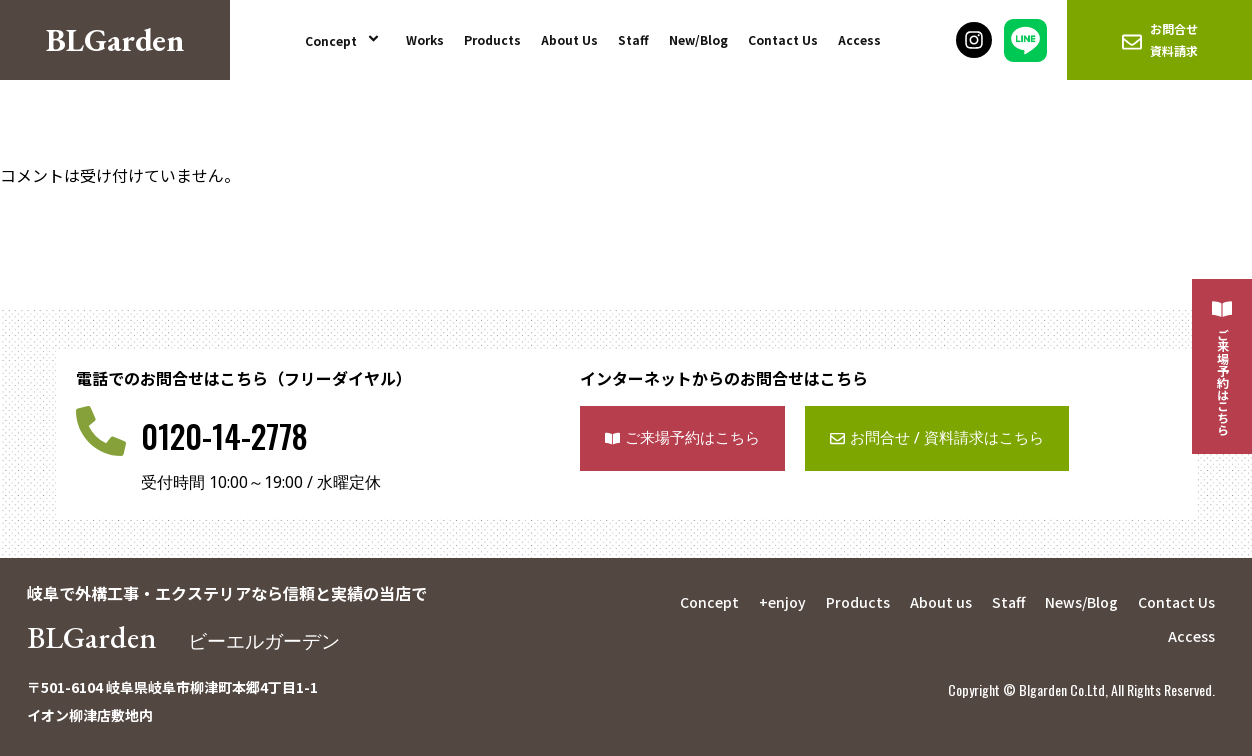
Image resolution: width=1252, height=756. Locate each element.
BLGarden (186, 637)
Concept (345, 39)
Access (859, 39)
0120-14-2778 (224, 435)
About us (941, 602)
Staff (633, 39)
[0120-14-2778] (101, 431)
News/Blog (1081, 602)
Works (425, 39)
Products (492, 39)
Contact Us (783, 39)
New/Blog (698, 39)
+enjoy (782, 602)
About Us (569, 39)
